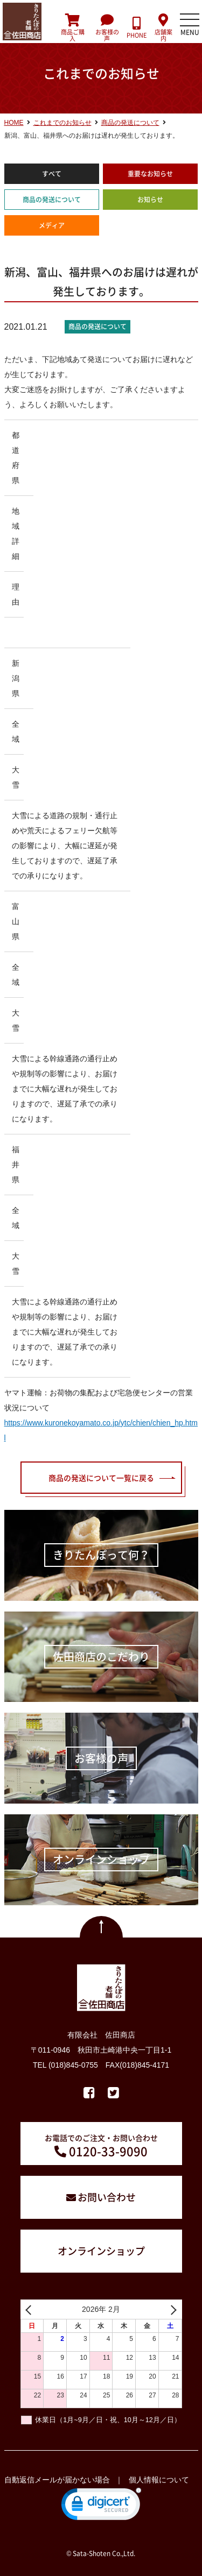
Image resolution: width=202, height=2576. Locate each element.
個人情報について (159, 2479)
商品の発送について (52, 199)
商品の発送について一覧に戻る (101, 1477)
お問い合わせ (107, 2197)
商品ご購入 (73, 27)
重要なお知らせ (150, 174)
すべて (51, 174)
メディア (52, 225)
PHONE (137, 28)
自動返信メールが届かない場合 (57, 2479)
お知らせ (150, 199)
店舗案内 (163, 27)
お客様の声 (107, 27)
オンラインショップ (101, 2251)
